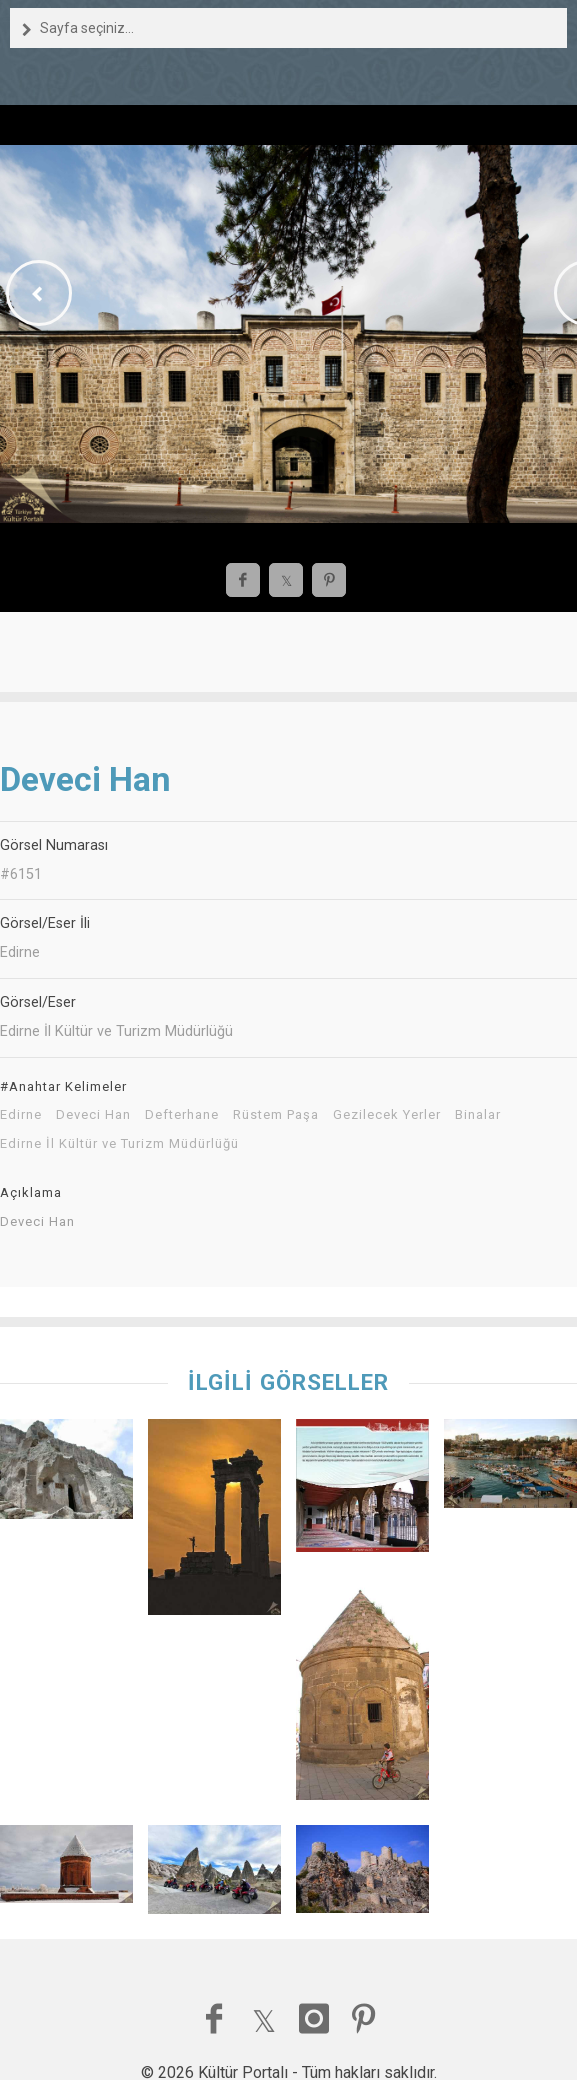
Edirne (21, 1115)
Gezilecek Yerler (387, 1115)
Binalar (478, 1115)
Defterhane (182, 1115)
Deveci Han (93, 1115)
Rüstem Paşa (276, 1115)
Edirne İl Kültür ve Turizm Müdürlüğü (119, 1144)
